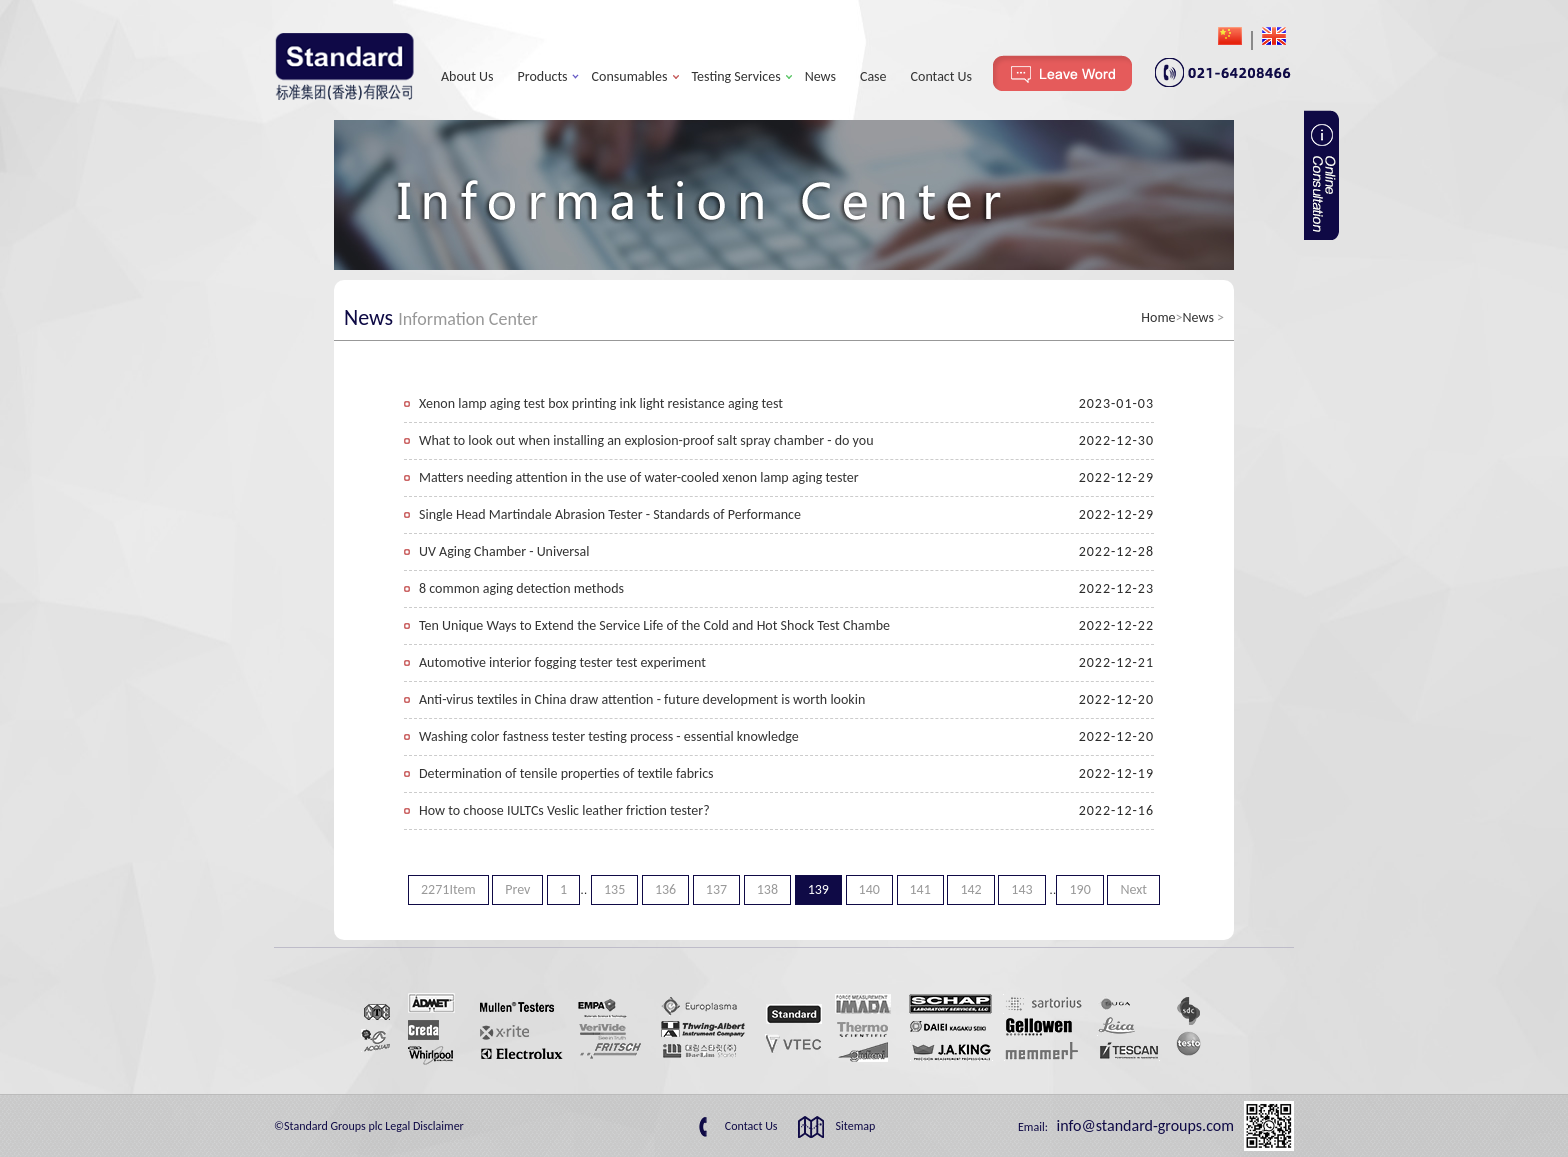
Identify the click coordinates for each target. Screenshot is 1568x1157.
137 (716, 889)
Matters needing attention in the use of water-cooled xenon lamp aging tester (639, 477)
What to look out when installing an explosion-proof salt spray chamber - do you (646, 440)
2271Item (448, 889)
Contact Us (942, 76)
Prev (517, 889)
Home (1158, 317)
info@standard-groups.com (1143, 1125)
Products (543, 76)
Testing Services (736, 76)
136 (665, 889)
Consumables (630, 76)
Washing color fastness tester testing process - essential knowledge (609, 736)
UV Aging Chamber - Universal (504, 551)
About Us (467, 76)
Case (873, 76)
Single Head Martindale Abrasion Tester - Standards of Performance (610, 514)
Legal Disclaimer (424, 1126)
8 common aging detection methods (521, 588)
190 (1079, 889)
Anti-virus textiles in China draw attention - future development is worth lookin (642, 699)
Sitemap (856, 1126)
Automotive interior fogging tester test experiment (562, 662)
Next (1133, 889)
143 (1021, 889)
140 (869, 889)
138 (767, 889)
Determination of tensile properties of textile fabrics (566, 773)
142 (970, 889)
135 (614, 889)
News (820, 76)
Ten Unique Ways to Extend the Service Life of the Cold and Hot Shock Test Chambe (654, 625)
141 (920, 889)
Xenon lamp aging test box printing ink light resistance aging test (601, 403)
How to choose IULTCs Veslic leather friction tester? (564, 810)
